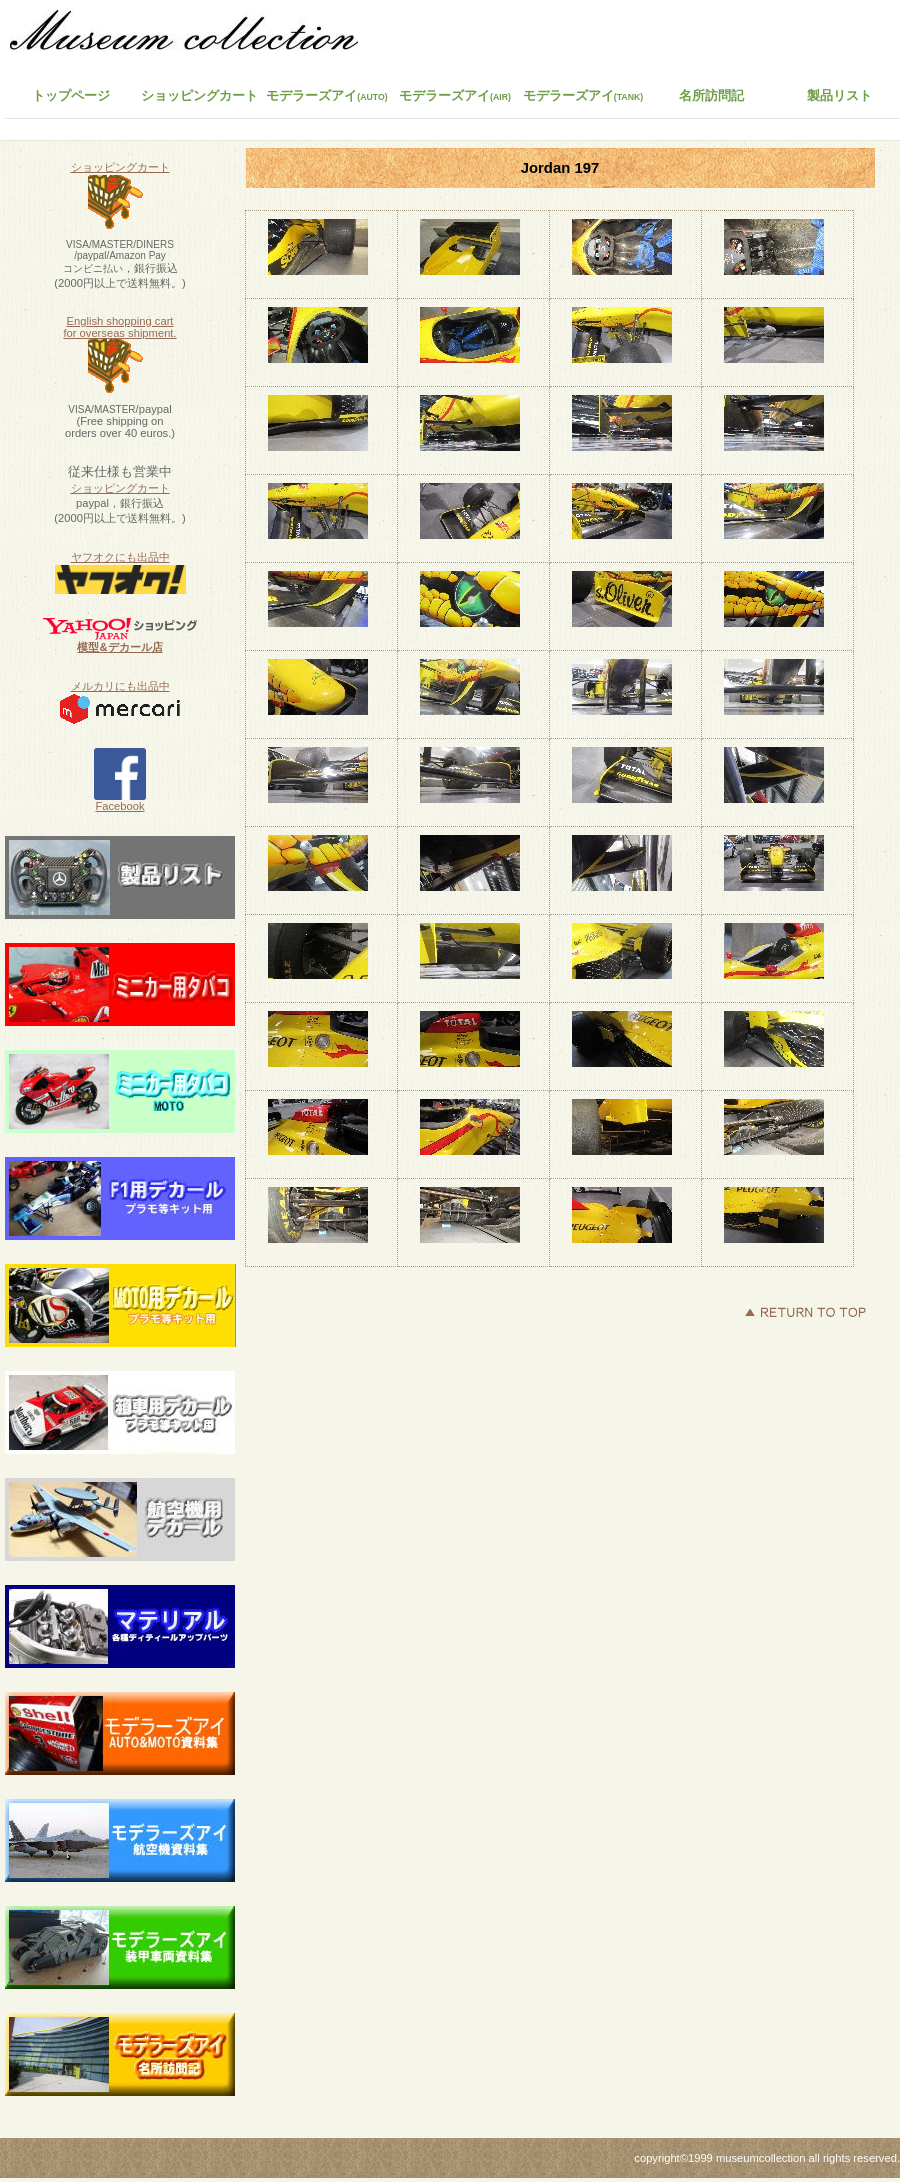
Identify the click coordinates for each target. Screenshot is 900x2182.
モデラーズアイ (583, 95)
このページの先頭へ (805, 1312)
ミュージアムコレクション (195, 35)
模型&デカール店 (119, 647)
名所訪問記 (711, 95)
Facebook (120, 801)
